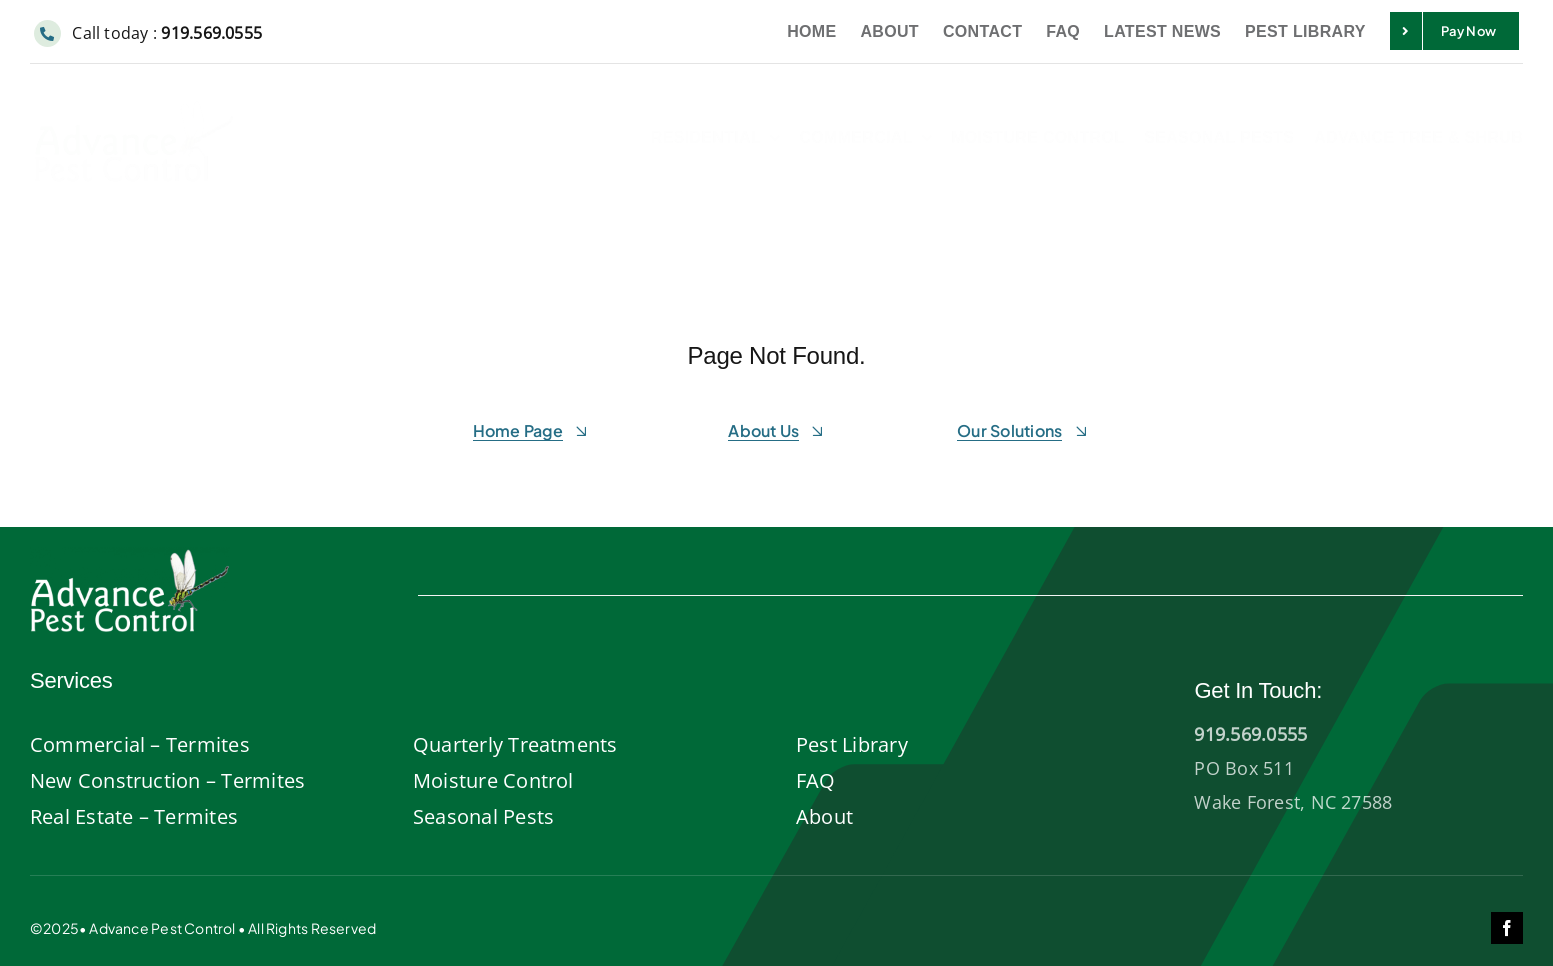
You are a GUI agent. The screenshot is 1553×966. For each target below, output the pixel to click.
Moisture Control (493, 780)
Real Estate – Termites (134, 816)
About (824, 816)
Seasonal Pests (483, 816)
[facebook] (1507, 928)
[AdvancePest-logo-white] (130, 556)
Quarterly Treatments (515, 744)
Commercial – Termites (140, 744)
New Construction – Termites (167, 780)
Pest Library (852, 744)
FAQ (816, 780)
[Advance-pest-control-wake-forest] (134, 97)
